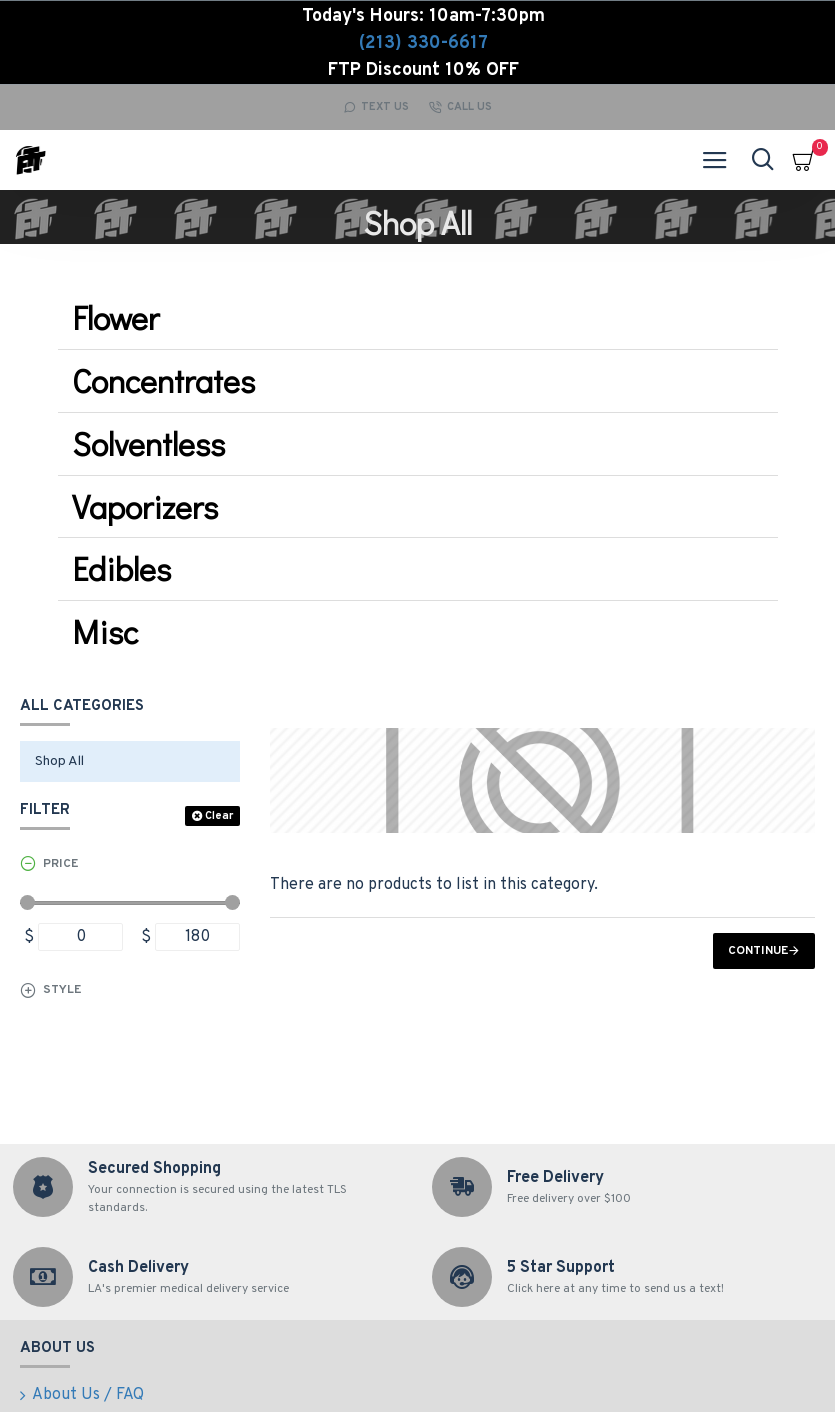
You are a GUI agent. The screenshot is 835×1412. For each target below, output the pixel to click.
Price (60, 864)
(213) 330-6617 (423, 43)
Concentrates (163, 380)
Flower (115, 317)
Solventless (148, 443)
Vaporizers (145, 506)
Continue (758, 951)
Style (62, 990)
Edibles (121, 568)
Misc (105, 631)
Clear (219, 816)
